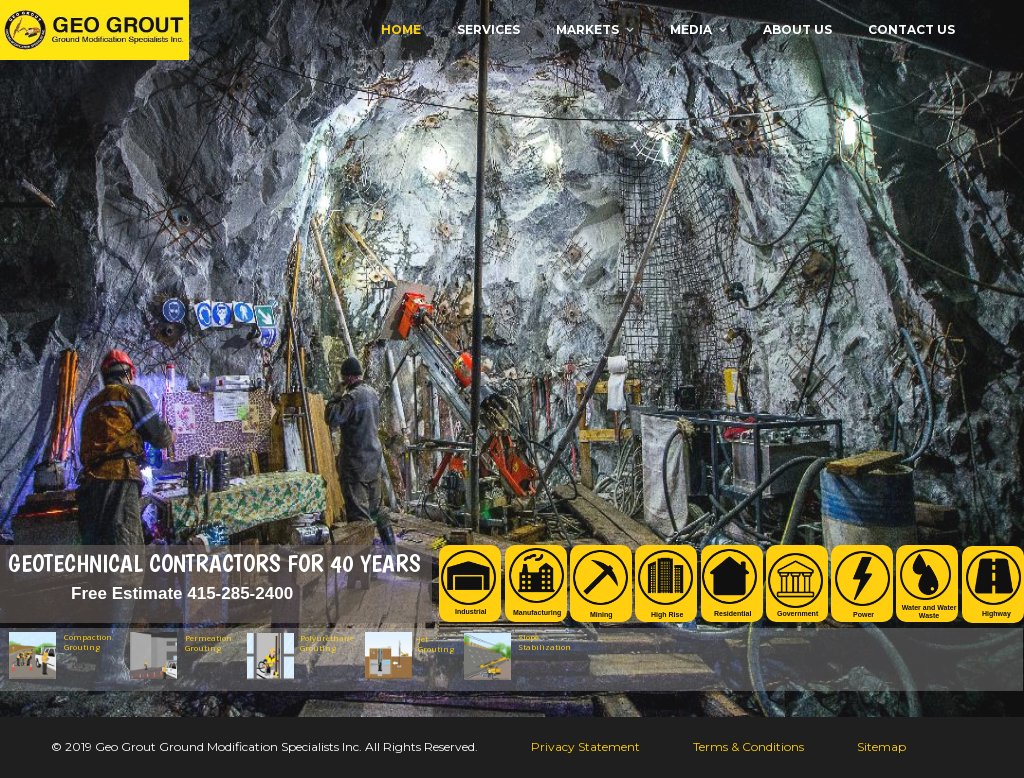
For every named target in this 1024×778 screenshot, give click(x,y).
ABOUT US (797, 29)
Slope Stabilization (539, 642)
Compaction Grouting (88, 642)
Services (488, 29)
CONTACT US (911, 29)
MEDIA (691, 29)
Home (401, 29)
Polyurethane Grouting (327, 643)
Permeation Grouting (208, 643)
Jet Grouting (436, 644)
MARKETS (587, 29)
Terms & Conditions (748, 746)
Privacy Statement (585, 746)
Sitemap (881, 746)
